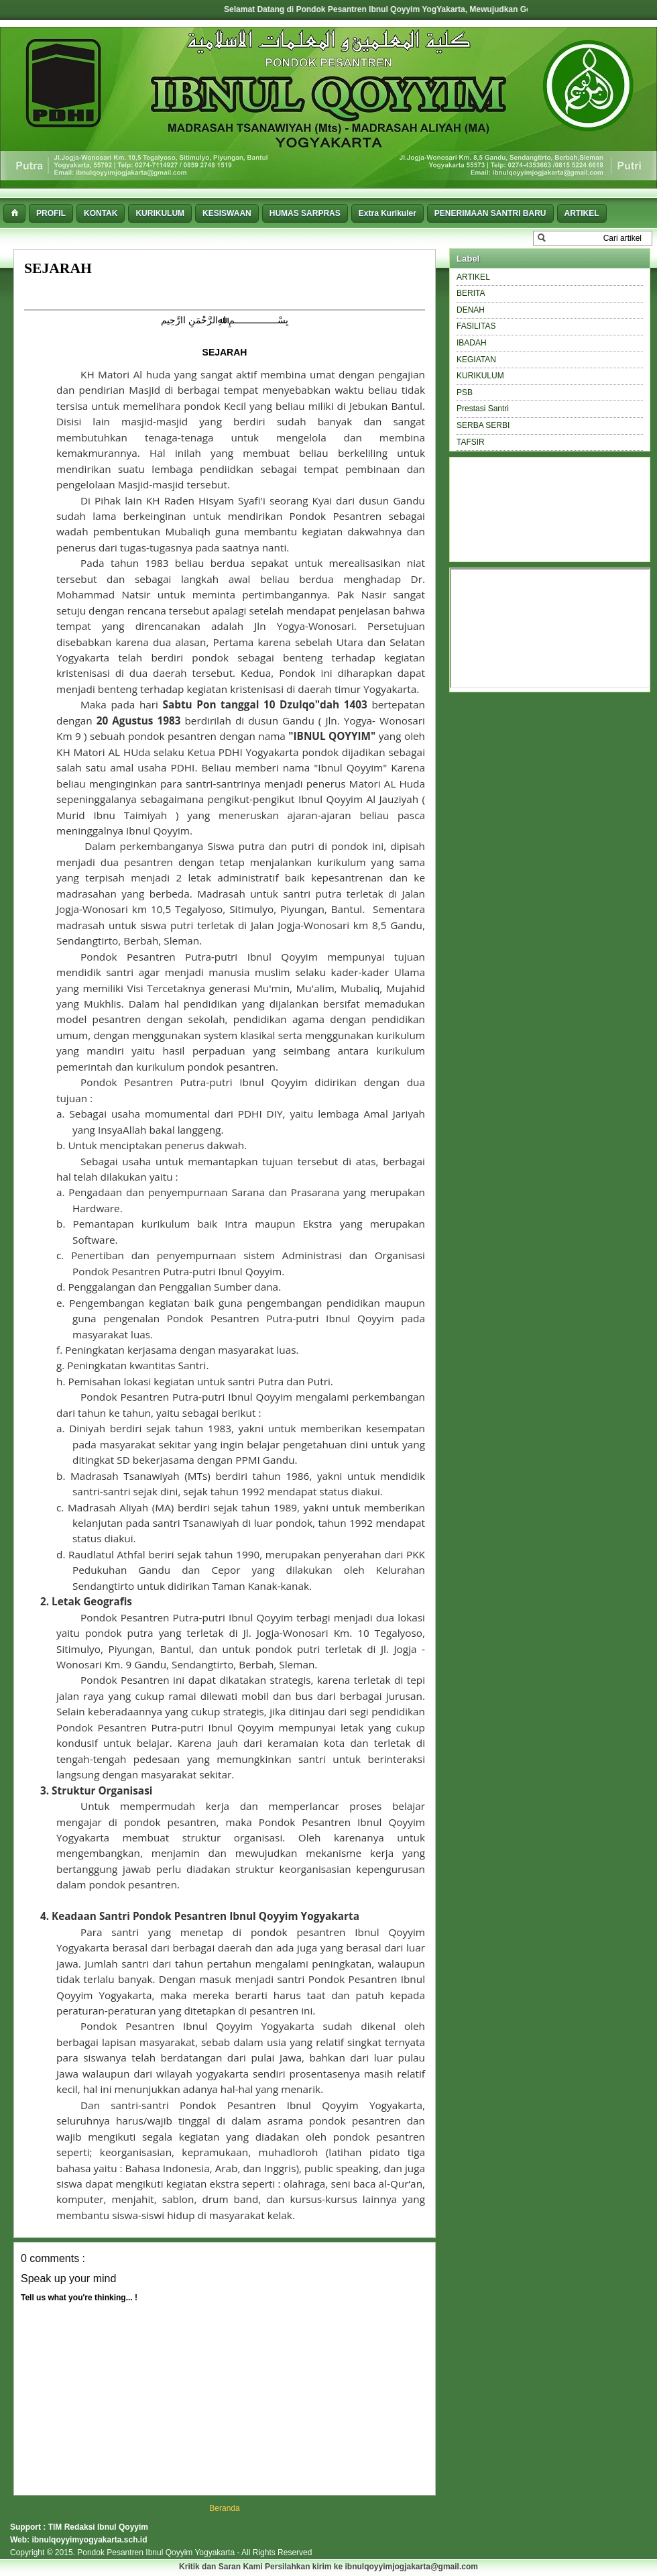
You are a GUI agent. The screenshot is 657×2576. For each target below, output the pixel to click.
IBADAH (472, 342)
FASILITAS (476, 326)
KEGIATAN (476, 359)
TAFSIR (471, 442)
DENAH (471, 310)
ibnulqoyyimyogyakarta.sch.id (89, 2539)
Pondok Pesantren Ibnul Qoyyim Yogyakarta (157, 2552)
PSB (465, 392)
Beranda (224, 2508)
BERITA (471, 293)
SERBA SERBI (483, 425)
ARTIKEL (473, 277)
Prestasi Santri (483, 408)
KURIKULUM (480, 375)
